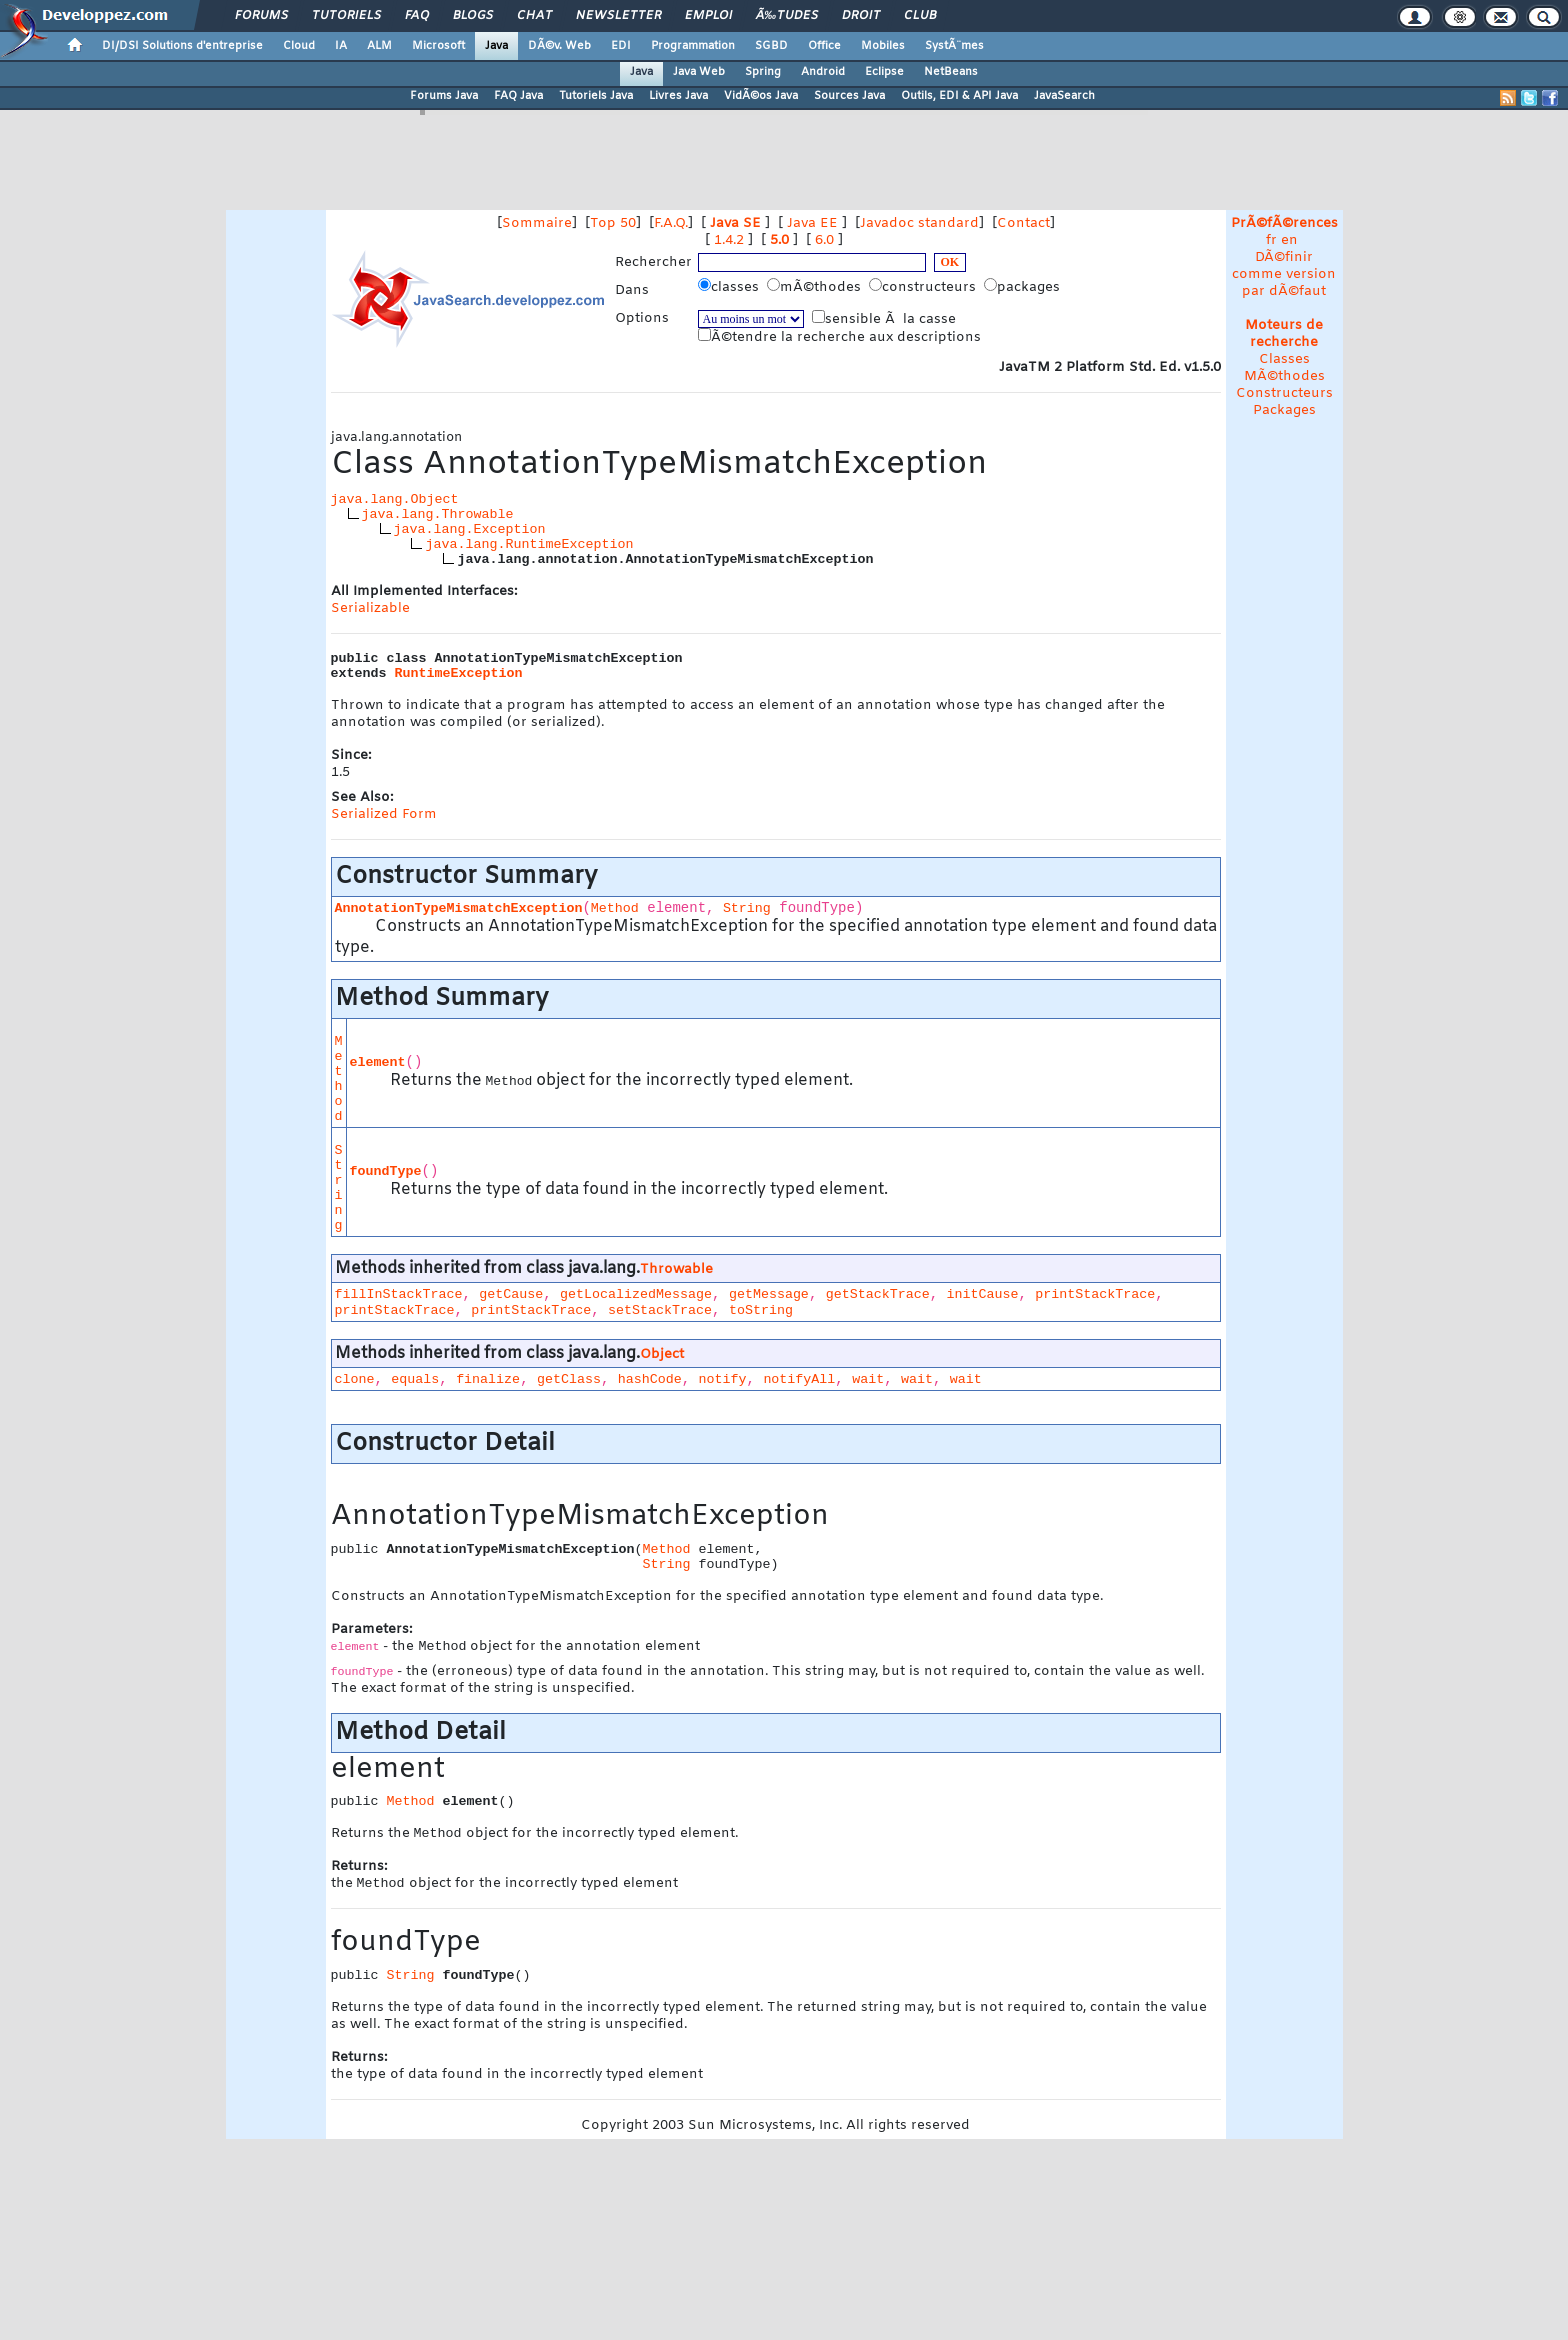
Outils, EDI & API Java (959, 96)
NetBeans (951, 72)
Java (496, 46)
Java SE (735, 223)
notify (723, 1379)
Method (615, 908)
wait (868, 1379)
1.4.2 (729, 240)
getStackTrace (878, 1294)
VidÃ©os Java (761, 96)
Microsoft (438, 46)
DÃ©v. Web (559, 46)
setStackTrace (660, 1310)
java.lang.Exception (470, 529)
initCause (982, 1294)
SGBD (771, 46)
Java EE (812, 223)
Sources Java (849, 96)
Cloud (299, 46)
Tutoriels (346, 16)
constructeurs (924, 287)
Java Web (699, 72)
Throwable (676, 1269)
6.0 (824, 240)
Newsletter (618, 16)
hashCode (650, 1379)
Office (824, 46)
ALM (379, 46)
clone (355, 1379)
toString (761, 1310)
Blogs (473, 16)
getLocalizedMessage (636, 1294)
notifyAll (799, 1379)
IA (341, 46)
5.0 (779, 240)
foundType (386, 1171)
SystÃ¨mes (954, 46)
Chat (534, 16)
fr (1271, 240)
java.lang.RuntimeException (529, 544)
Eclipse (884, 72)
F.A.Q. (671, 223)
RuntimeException (459, 673)
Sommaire (537, 223)
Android (823, 72)
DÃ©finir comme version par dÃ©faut (1284, 274)
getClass (569, 1379)
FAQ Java (518, 96)
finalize (488, 1379)
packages (1024, 287)
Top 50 (613, 223)
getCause (511, 1294)
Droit (861, 16)
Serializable (370, 608)
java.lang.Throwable (438, 514)
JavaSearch (1064, 96)
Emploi (708, 16)
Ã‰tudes (787, 16)
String (747, 908)
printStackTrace (1095, 1294)
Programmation (693, 46)
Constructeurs (1284, 393)
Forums (261, 16)
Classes (1284, 359)
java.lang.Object (395, 499)
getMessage (769, 1294)
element (378, 1062)
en (1289, 240)
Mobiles (883, 46)
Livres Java (678, 96)
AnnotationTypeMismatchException (459, 908)
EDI (621, 46)
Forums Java (444, 96)
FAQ (417, 16)
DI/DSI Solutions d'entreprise (182, 46)
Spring (763, 72)
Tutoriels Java (596, 96)
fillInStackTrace (399, 1294)
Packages (1284, 410)
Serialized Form (384, 814)
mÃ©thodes (816, 287)
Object (662, 1354)
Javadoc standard (919, 223)
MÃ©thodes (1284, 376)
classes (730, 287)
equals (415, 1379)
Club (920, 16)
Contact (1023, 223)
